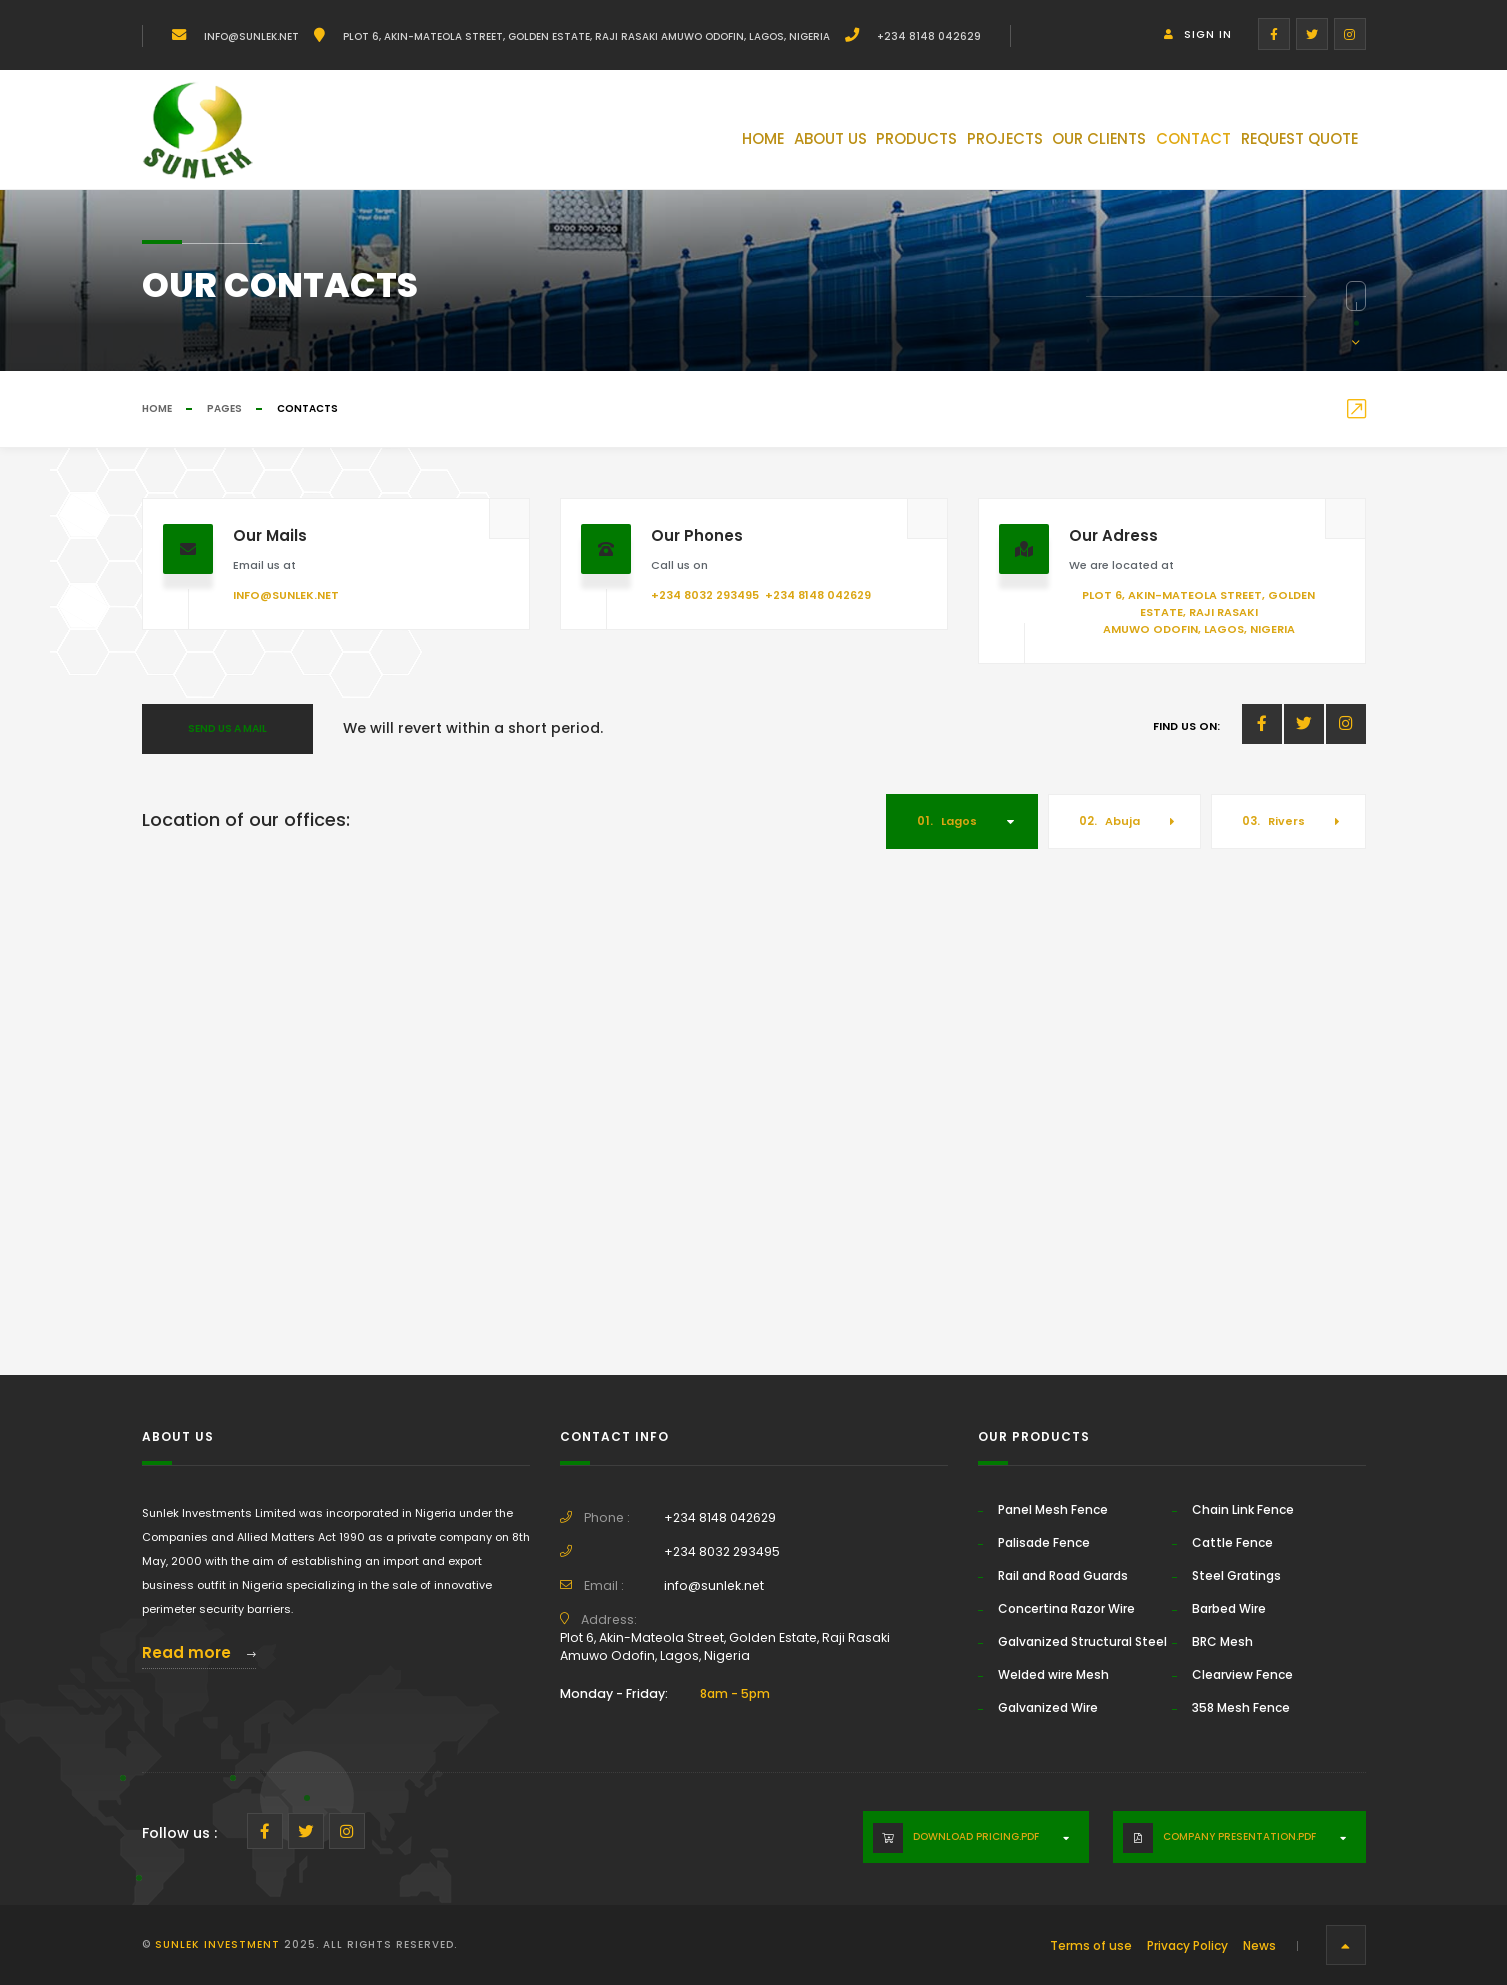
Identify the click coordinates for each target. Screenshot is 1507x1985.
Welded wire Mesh (1053, 1674)
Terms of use (1091, 1945)
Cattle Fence (1232, 1542)
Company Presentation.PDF (1239, 1836)
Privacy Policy (1187, 1945)
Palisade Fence (1044, 1542)
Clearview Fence (1242, 1674)
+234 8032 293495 (705, 595)
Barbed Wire (1229, 1608)
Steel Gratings (1236, 1575)
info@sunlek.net (250, 36)
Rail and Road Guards (1063, 1575)
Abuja (1109, 821)
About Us (688, 142)
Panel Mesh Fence (1053, 1509)
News (1259, 1945)
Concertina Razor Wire (1066, 1608)
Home (597, 142)
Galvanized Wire (1048, 1707)
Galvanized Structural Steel (1082, 1641)
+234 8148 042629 (927, 36)
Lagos (947, 821)
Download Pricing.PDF (976, 1836)
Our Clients (1032, 142)
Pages (224, 408)
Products (799, 142)
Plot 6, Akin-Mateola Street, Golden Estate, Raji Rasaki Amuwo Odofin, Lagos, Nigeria (585, 36)
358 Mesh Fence (1241, 1707)
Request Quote (1284, 142)
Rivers (1273, 821)
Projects (912, 142)
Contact (1151, 142)
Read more (199, 1652)
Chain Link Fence (1243, 1509)
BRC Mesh (1222, 1641)
